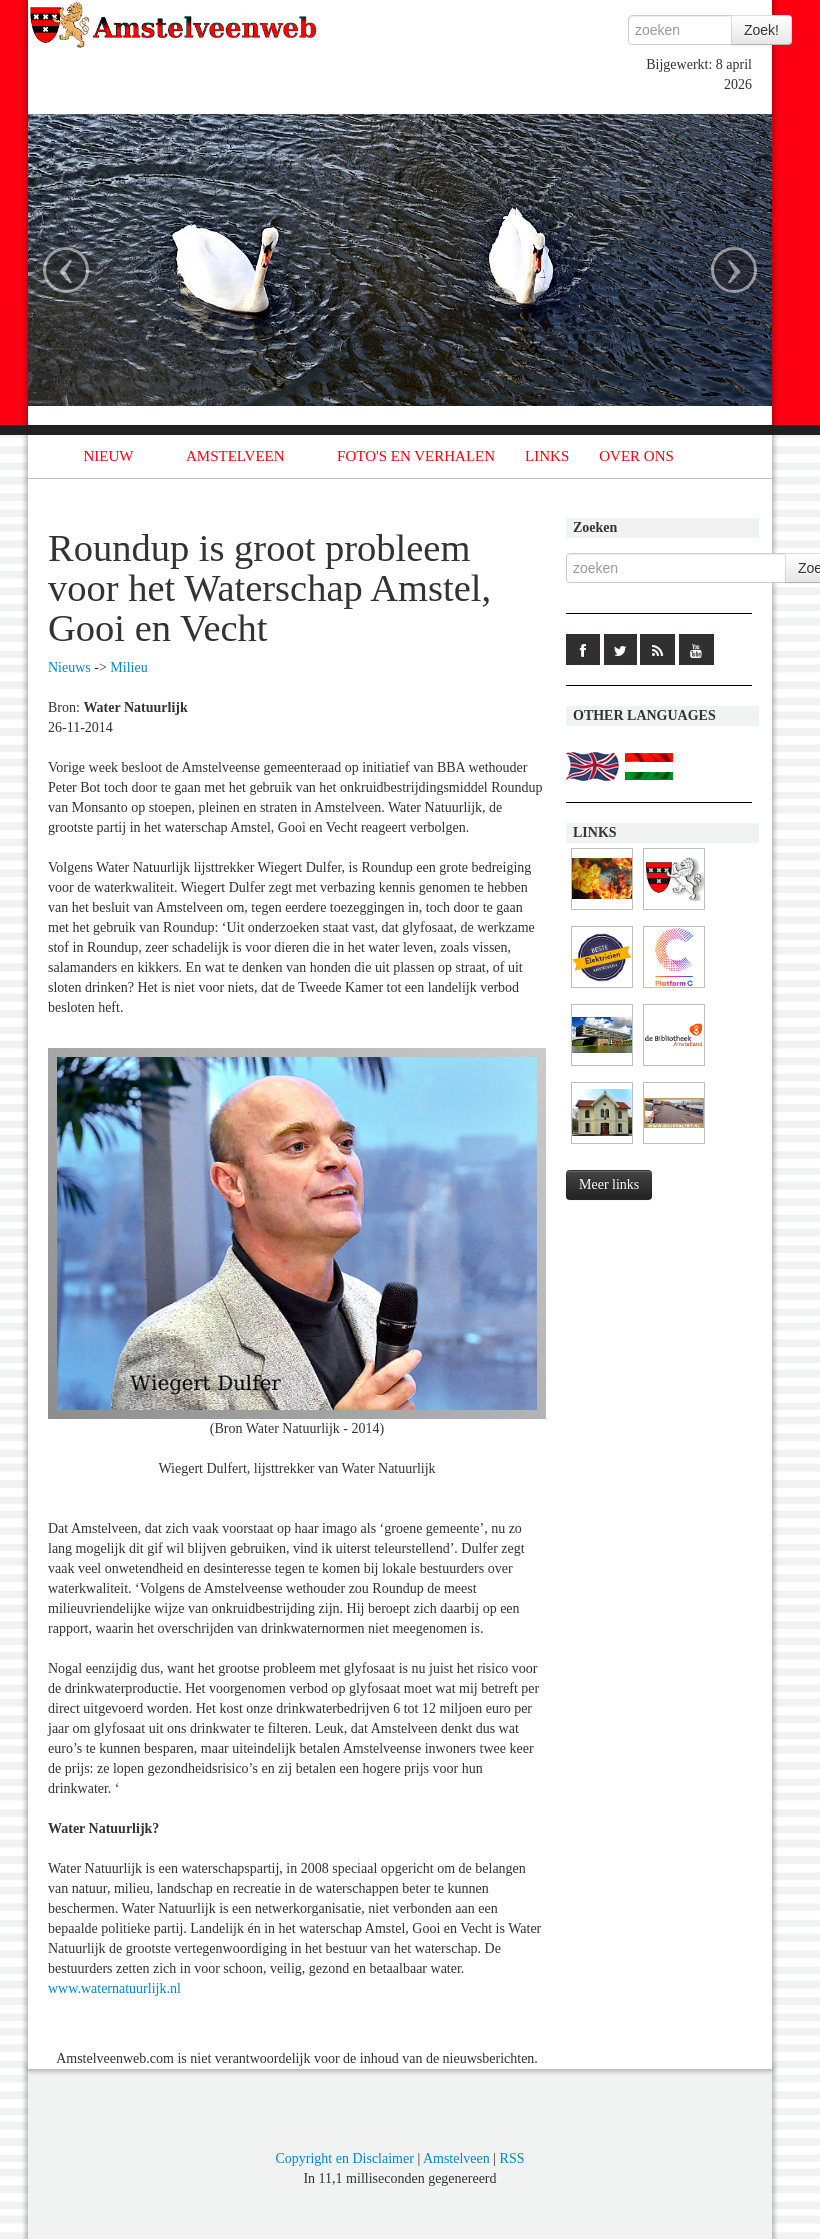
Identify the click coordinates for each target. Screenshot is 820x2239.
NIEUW (109, 456)
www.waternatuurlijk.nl (114, 1988)
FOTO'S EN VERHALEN (416, 456)
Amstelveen (456, 2158)
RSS (512, 2158)
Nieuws (69, 667)
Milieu (128, 667)
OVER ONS (636, 456)
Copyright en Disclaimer (344, 2158)
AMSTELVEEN (235, 456)
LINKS (547, 456)
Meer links (609, 1184)
